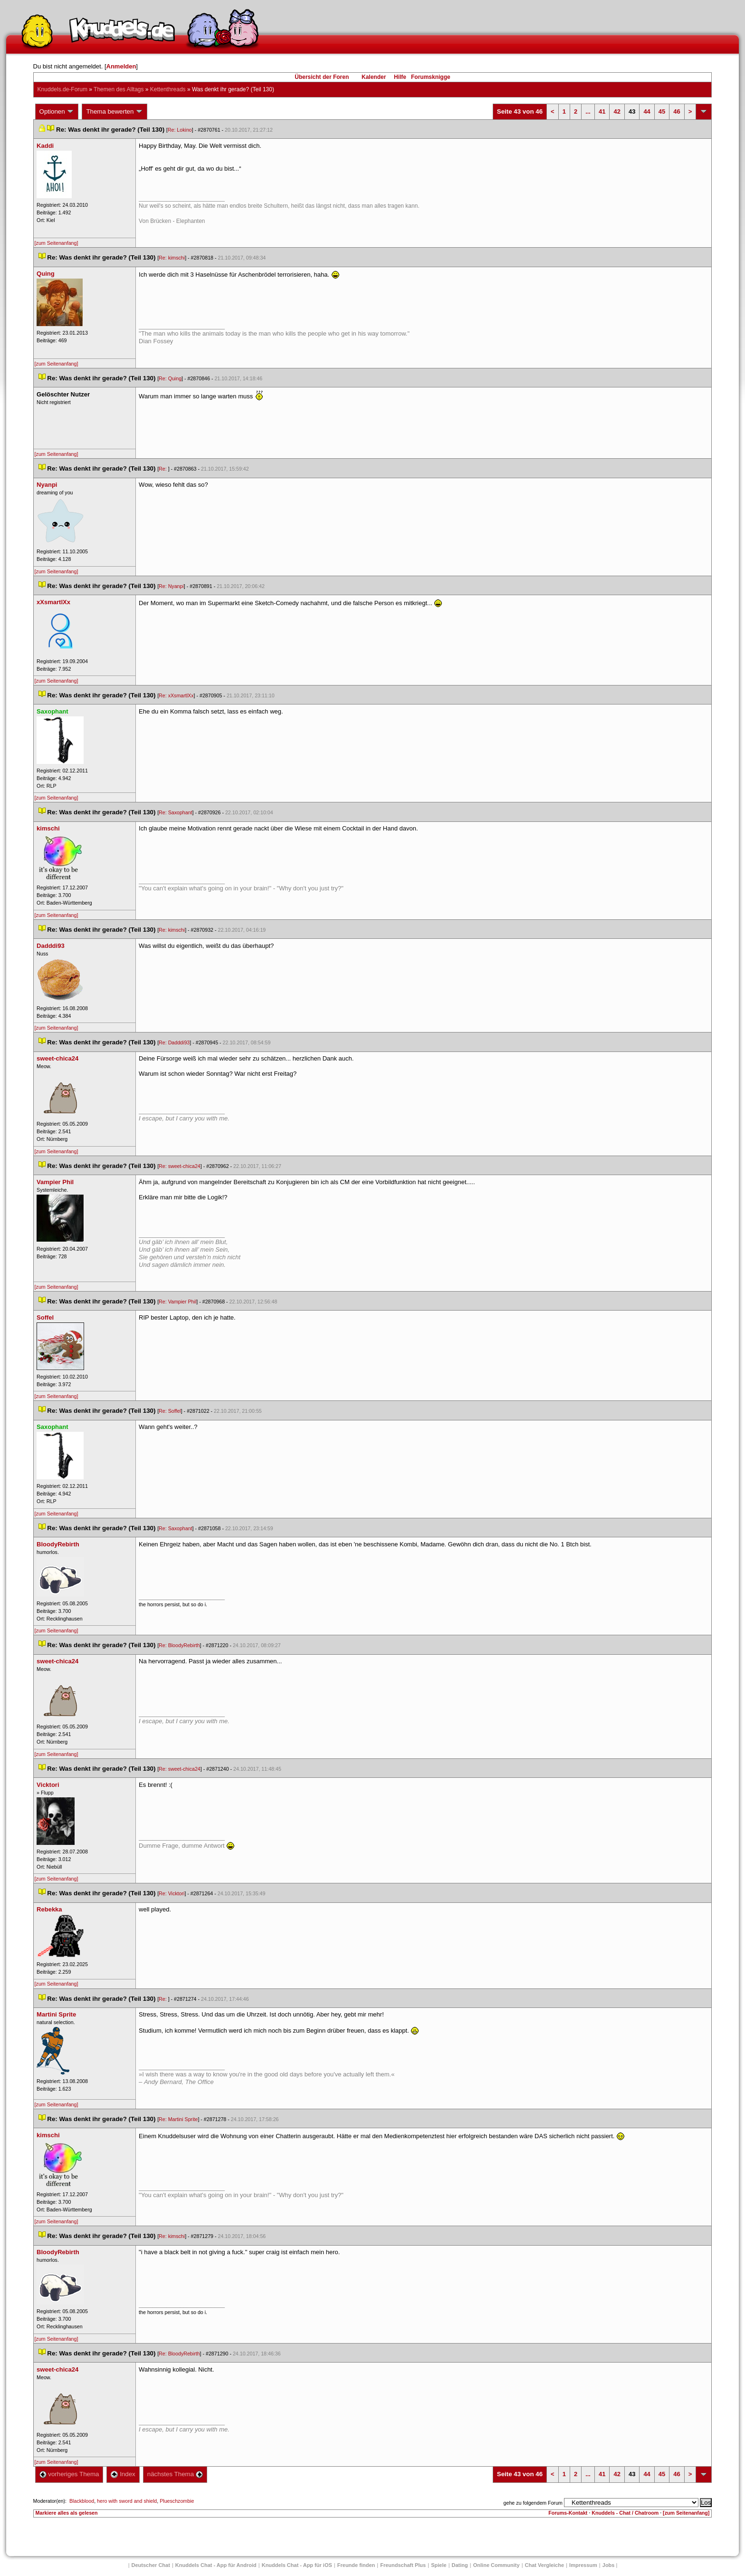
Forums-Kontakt (567, 2513)
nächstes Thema (175, 2474)
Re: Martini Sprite (178, 2119)
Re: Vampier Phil (177, 1301)
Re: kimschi (172, 257)
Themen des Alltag (118, 89)
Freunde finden (356, 2565)
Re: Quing (170, 378)
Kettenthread (168, 89)
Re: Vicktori (171, 1893)
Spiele (438, 2565)
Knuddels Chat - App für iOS (297, 2565)
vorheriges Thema (69, 2474)
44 (646, 111)
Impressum (583, 2565)
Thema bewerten (114, 112)
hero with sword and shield (127, 2501)
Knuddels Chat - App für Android (216, 2565)
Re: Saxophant (175, 812)
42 (616, 111)
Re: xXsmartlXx (176, 695)
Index (123, 2474)
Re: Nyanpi (171, 586)
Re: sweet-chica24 (180, 1166)
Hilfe (400, 77)
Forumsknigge (430, 77)
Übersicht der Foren (322, 77)
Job (608, 2565)
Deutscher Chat (151, 2565)
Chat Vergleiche (544, 2565)
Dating (460, 2565)
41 (602, 111)
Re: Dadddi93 (174, 1042)
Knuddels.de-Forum (62, 89)
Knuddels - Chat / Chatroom (625, 2513)
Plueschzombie (177, 2501)
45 (662, 111)
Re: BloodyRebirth (179, 1645)
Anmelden (121, 66)
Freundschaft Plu (403, 2565)
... (588, 111)
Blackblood (81, 2501)
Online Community (496, 2565)
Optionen (57, 112)
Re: (163, 469)
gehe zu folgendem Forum (533, 2503)
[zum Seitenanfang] (56, 243)
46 (676, 111)
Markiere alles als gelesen (67, 2513)
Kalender (374, 77)
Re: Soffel (170, 1411)
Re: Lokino (180, 130)
